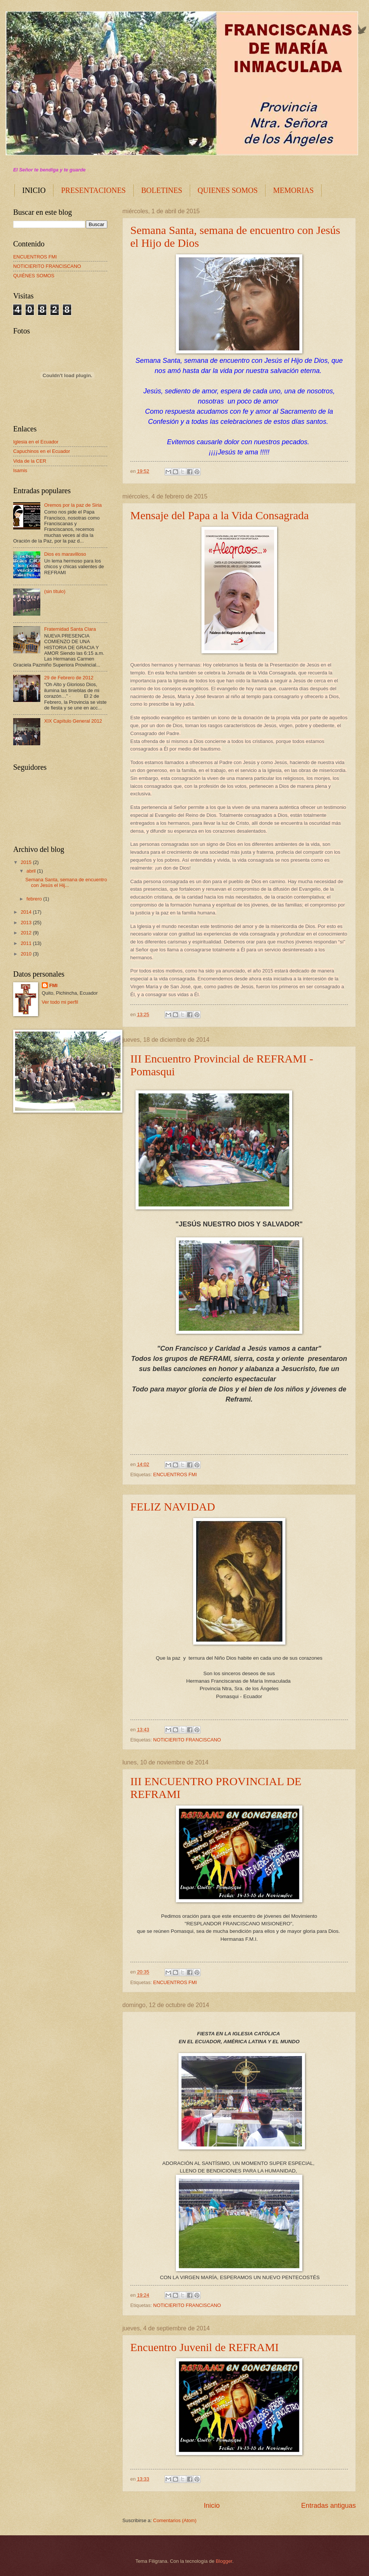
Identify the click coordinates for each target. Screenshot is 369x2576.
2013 (27, 922)
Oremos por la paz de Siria (73, 505)
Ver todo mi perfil (60, 1002)
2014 (27, 912)
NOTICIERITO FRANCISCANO (187, 1740)
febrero (34, 899)
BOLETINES (161, 190)
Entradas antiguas (328, 2505)
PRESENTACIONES (93, 190)
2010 (27, 954)
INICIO (34, 190)
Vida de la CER (29, 461)
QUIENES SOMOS (228, 190)
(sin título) (55, 591)
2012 (27, 933)
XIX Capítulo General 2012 (73, 721)
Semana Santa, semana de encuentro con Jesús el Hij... (66, 882)
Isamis (20, 470)
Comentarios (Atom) (175, 2520)
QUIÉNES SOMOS (33, 275)
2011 (27, 943)
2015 (27, 862)
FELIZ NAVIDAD (172, 1506)
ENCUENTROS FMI (175, 1474)
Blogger (224, 2561)
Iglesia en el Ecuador (35, 442)
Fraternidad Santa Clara (70, 629)
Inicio (212, 2505)
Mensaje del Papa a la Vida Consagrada (219, 515)
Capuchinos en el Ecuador (41, 451)
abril (31, 871)
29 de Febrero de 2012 (68, 677)
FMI (53, 985)
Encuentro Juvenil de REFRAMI (204, 2347)
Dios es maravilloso (65, 554)
